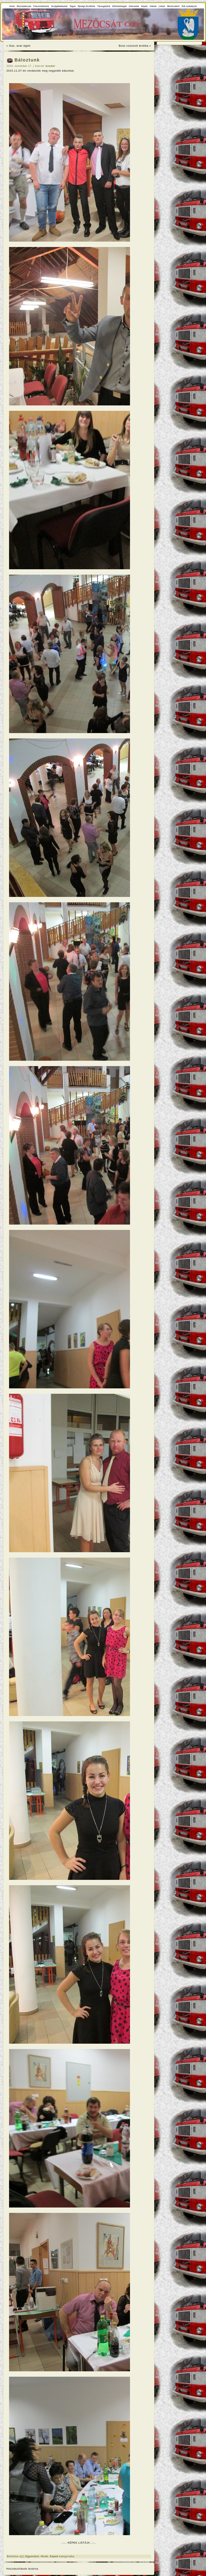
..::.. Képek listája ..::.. (78, 2542)
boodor (50, 66)
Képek (54, 2556)
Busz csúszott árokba (134, 45)
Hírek (44, 2556)
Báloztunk (27, 60)
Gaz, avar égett (19, 45)
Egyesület (32, 2556)
